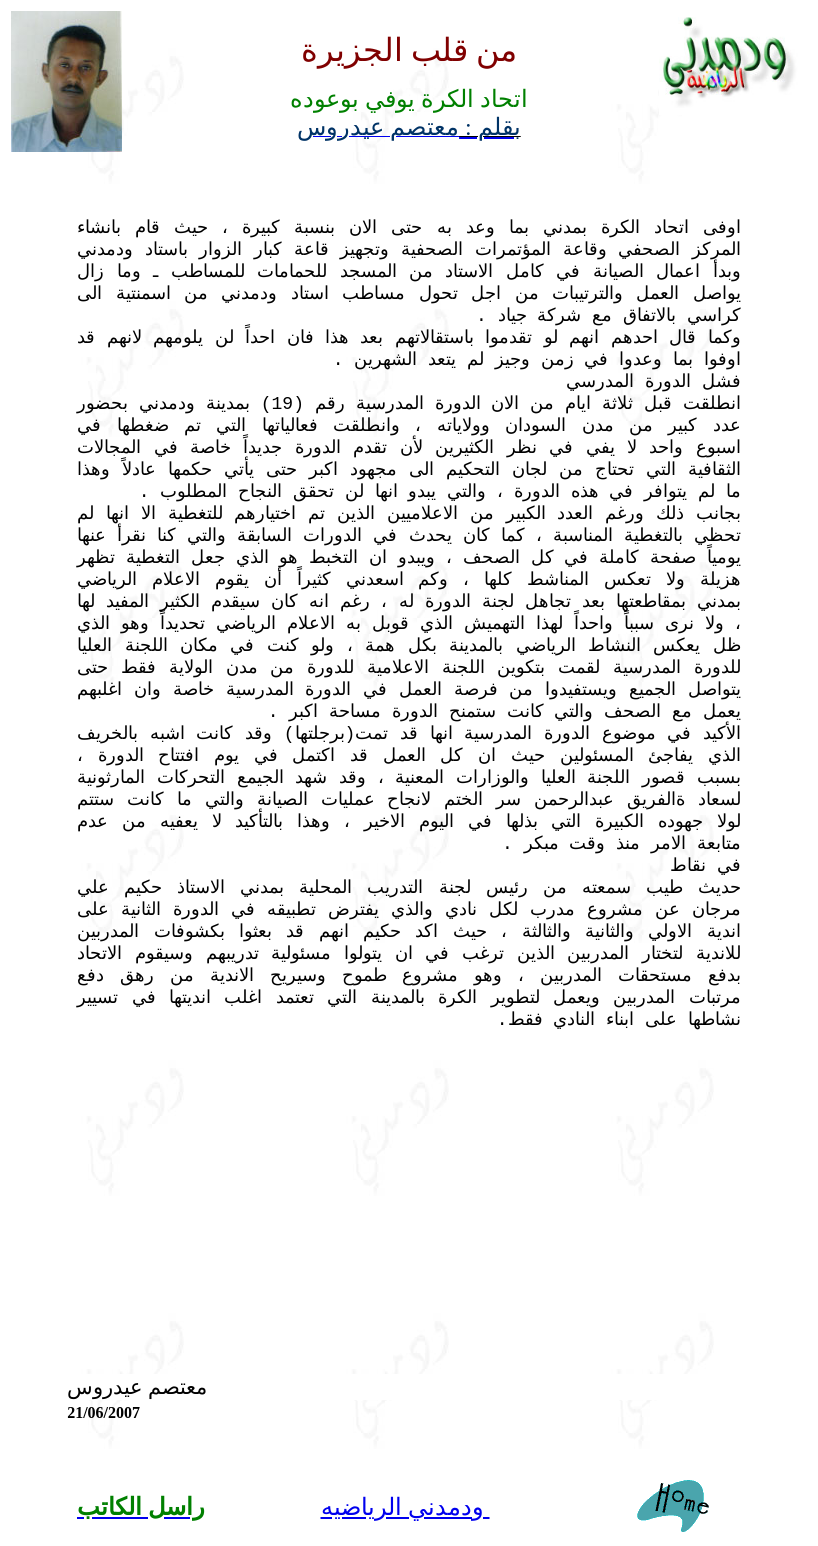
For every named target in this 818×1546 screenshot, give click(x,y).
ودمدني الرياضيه (405, 1507)
